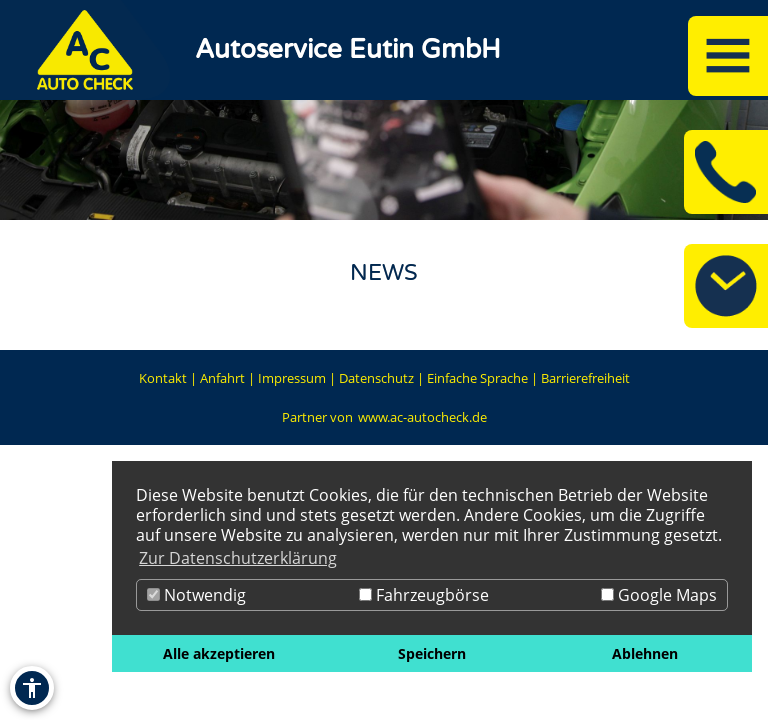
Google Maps (659, 595)
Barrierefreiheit (585, 378)
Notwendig (196, 595)
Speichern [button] (432, 653)
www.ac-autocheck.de (422, 417)
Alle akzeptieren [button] (219, 653)
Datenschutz (376, 378)
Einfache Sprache (477, 378)
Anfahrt (222, 378)
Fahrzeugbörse (424, 595)
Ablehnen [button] (645, 653)
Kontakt (163, 378)
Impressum (292, 378)
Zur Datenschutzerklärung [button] (238, 558)
